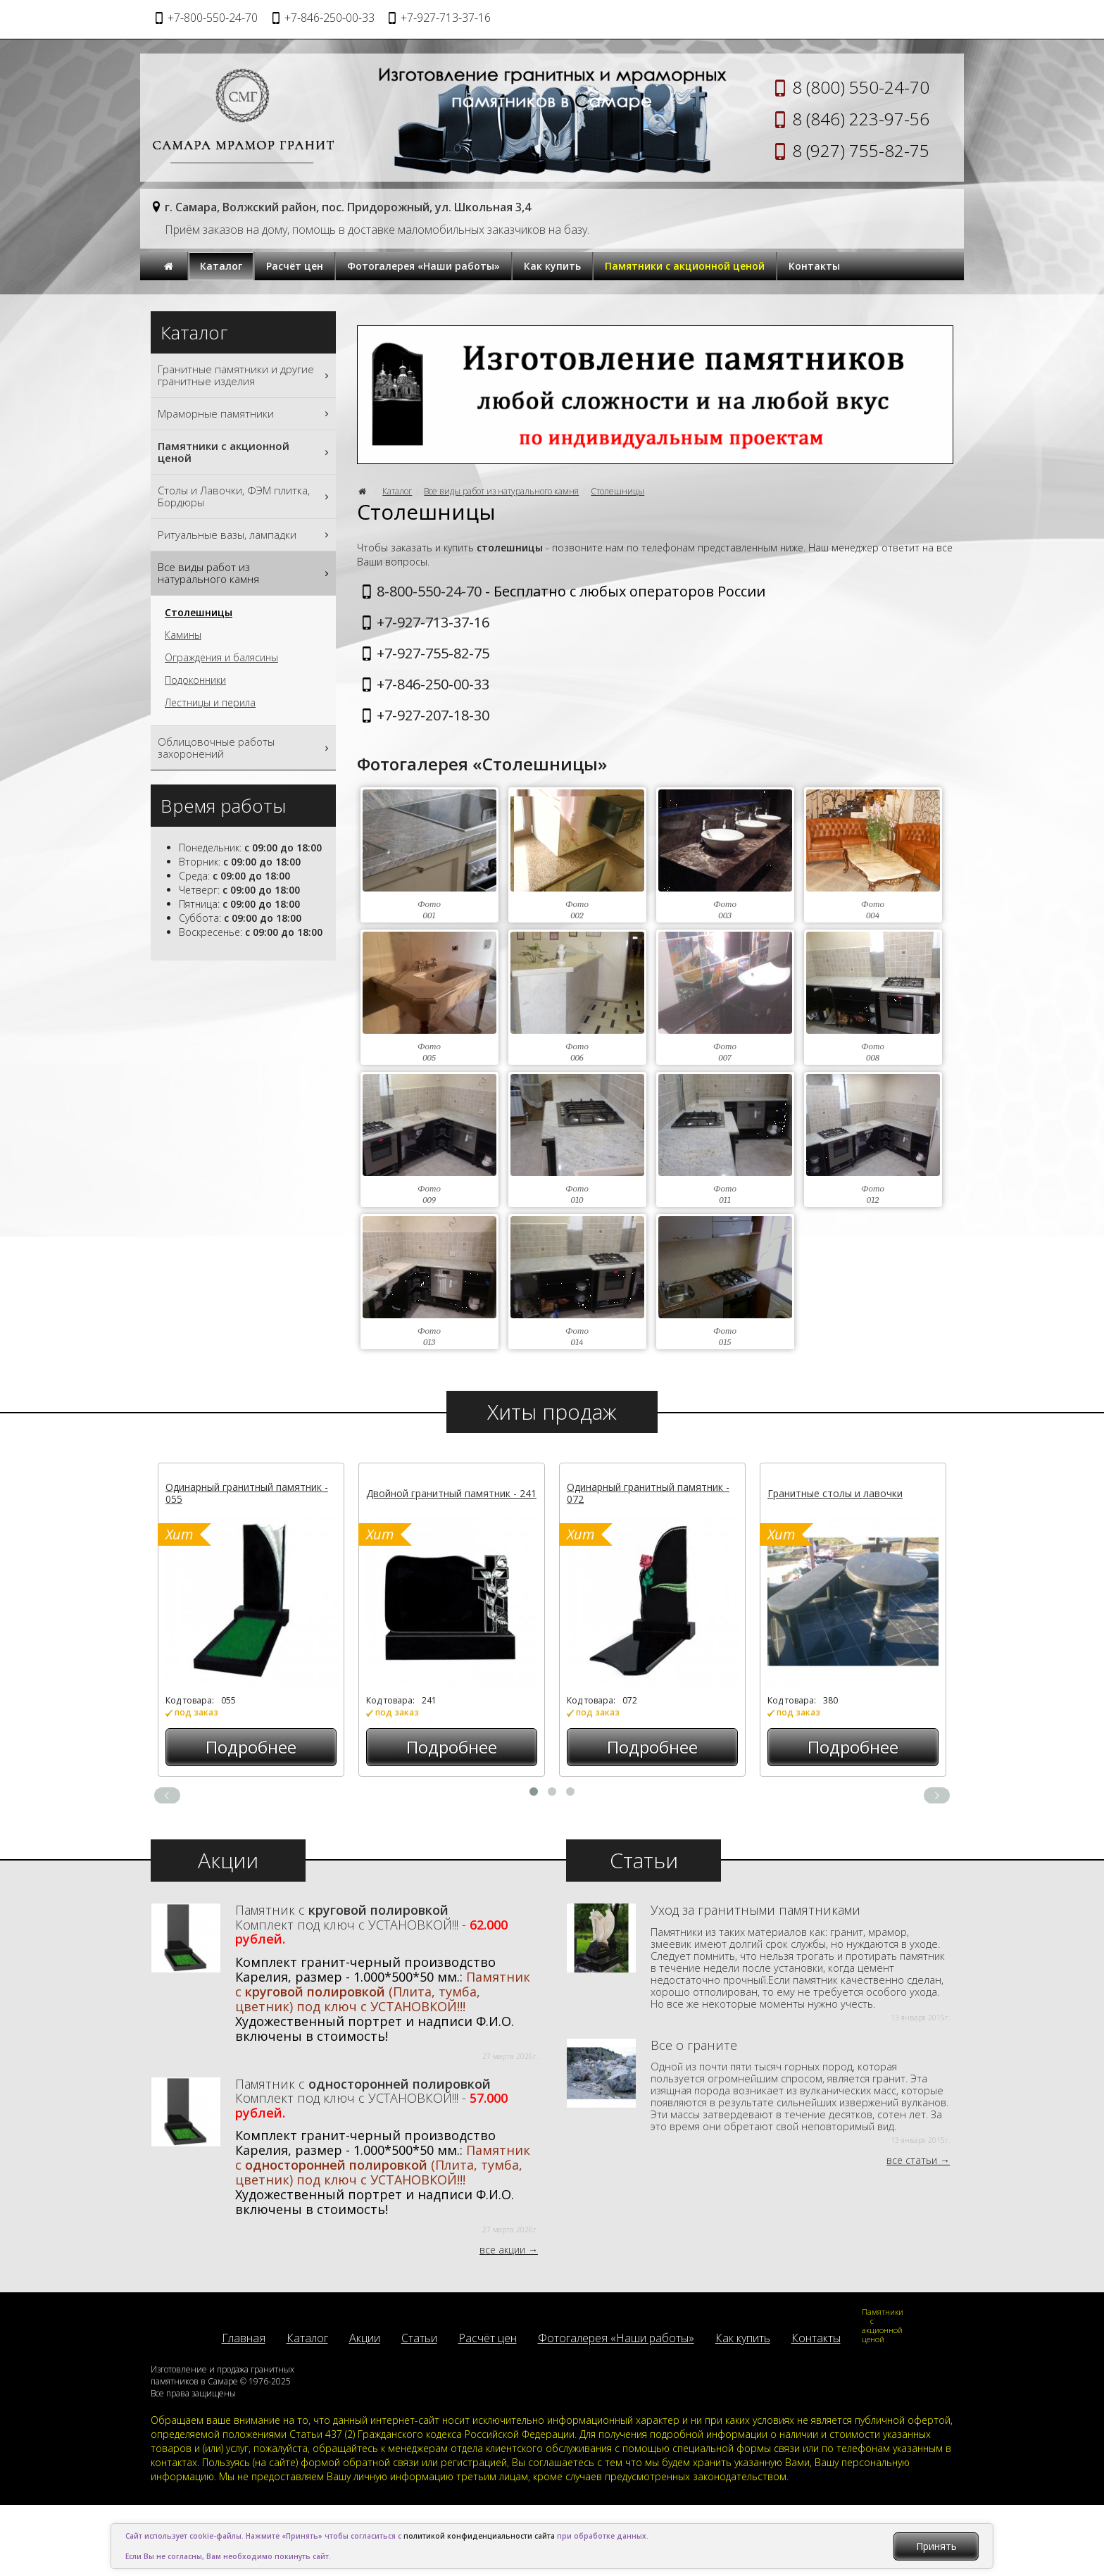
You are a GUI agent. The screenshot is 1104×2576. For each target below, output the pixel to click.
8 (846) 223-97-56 (860, 118)
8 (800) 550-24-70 (860, 87)
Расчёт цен (294, 266)
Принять (936, 2546)
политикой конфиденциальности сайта (479, 2536)
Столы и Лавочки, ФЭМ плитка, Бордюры (245, 496)
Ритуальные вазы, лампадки (245, 535)
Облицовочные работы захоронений (245, 748)
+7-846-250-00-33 (433, 684)
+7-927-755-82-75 (433, 653)
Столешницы (617, 491)
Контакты (814, 266)
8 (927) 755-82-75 (860, 150)
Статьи (419, 2338)
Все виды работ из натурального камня (501, 491)
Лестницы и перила (210, 702)
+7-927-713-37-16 (433, 622)
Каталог (221, 266)
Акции (364, 2338)
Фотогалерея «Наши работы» (423, 266)
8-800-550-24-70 (429, 591)
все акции (502, 2249)
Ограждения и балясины (221, 657)
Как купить (552, 266)
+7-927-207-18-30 (433, 715)
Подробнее (251, 1746)
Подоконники (195, 680)
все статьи (911, 2160)
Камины (183, 635)
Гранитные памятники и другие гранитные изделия (245, 375)
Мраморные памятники (245, 414)
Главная (243, 2338)
